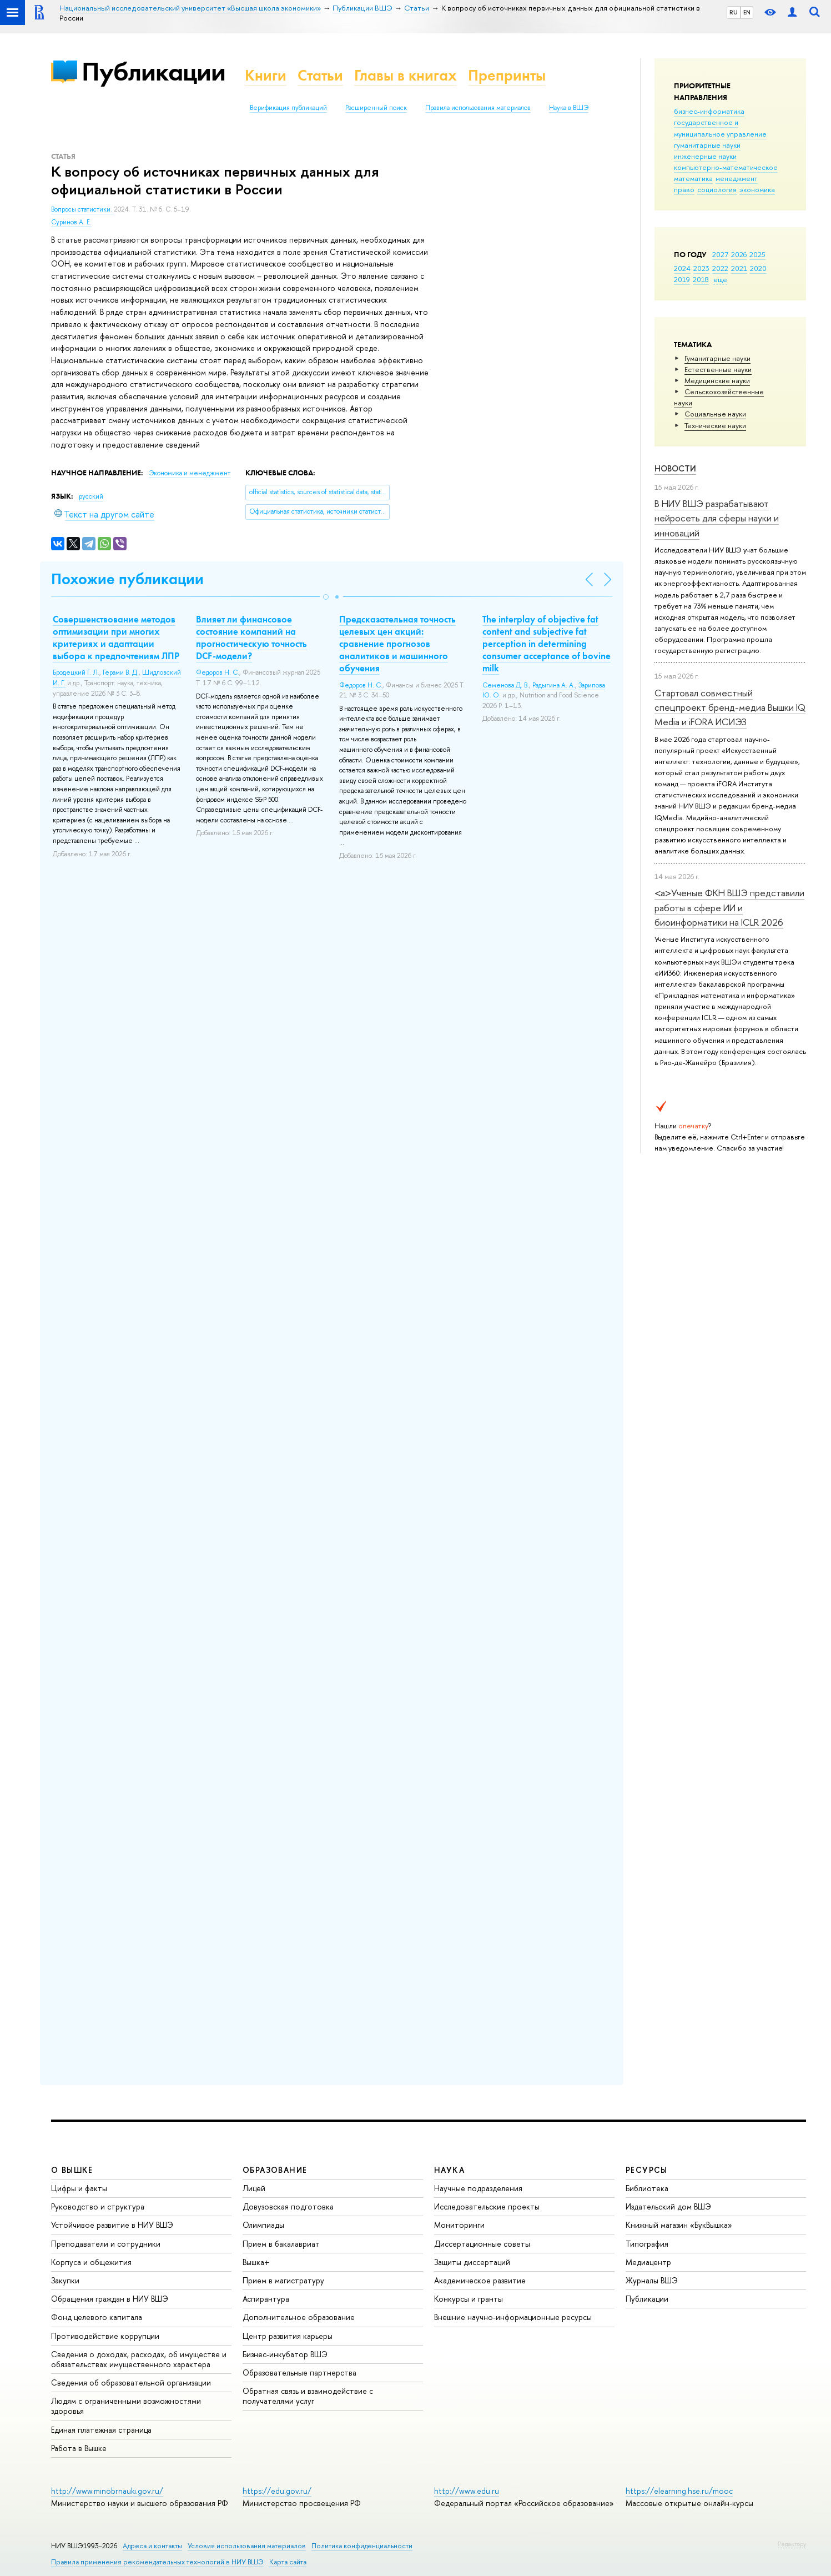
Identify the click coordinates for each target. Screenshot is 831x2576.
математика (693, 178)
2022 (720, 268)
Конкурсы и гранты (468, 2298)
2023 (701, 268)
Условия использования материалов (247, 2545)
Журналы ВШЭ (652, 2280)
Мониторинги (459, 2225)
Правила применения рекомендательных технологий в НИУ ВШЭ (157, 2562)
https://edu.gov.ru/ (277, 2490)
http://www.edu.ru (466, 2490)
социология (717, 189)
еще (720, 279)
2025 (757, 254)
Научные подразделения (478, 2188)
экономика (757, 189)
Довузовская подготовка (288, 2206)
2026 (739, 254)
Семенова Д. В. (505, 685)
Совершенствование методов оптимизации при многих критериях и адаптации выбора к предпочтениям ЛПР (116, 637)
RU (733, 12)
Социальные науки (715, 414)
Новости (675, 468)
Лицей (254, 2188)
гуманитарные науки (707, 145)
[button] (325, 596)
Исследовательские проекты (487, 2206)
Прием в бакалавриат (281, 2243)
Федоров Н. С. (217, 672)
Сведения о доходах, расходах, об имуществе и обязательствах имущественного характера (138, 2359)
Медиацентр (648, 2262)
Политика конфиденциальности (361, 2545)
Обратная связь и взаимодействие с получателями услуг (308, 2396)
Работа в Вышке (79, 2448)
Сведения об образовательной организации (131, 2382)
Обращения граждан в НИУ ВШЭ (109, 2298)
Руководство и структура (97, 2206)
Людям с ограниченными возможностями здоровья (126, 2406)
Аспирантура (266, 2298)
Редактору (792, 2544)
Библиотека (647, 2188)
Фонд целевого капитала (96, 2317)
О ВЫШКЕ (72, 2170)
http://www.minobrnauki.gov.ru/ (107, 2490)
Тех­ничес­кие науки (715, 425)
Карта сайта (287, 2562)
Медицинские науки (717, 380)
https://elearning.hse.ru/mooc (679, 2490)
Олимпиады (263, 2225)
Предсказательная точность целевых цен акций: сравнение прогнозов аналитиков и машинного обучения (397, 643)
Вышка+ (256, 2262)
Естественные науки (718, 369)
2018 (701, 279)
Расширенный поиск (376, 107)
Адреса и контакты (152, 2545)
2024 (682, 268)
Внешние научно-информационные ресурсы (513, 2317)
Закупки (65, 2280)
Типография (647, 2243)
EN (747, 12)
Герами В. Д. (121, 672)
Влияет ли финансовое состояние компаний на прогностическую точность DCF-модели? (251, 637)
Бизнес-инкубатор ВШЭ (285, 2354)
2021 (739, 268)
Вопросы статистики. (82, 209)
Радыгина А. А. (553, 685)
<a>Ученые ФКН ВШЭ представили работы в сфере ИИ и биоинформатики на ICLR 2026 (729, 907)
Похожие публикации (127, 579)
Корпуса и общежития (91, 2262)
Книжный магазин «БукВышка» (679, 2225)
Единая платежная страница (101, 2429)
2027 (720, 254)
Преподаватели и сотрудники (105, 2243)
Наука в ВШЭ (568, 107)
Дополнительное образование (299, 2317)
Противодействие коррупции (105, 2336)
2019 (682, 279)
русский (91, 496)
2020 (758, 268)
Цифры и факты (79, 2188)
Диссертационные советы (482, 2243)
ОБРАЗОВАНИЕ (275, 2170)
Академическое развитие (480, 2280)
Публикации (153, 71)
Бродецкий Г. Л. (76, 672)
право (684, 189)
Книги (265, 75)
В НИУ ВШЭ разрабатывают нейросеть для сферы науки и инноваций (716, 518)
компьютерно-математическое (726, 167)
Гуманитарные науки (717, 358)
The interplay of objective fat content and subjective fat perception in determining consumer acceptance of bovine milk (546, 643)
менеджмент (737, 178)
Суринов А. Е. (71, 222)
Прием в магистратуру (283, 2280)
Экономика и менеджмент (189, 473)
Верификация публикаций (288, 107)
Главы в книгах (405, 75)
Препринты (507, 75)
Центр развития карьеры (288, 2336)
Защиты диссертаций (472, 2262)
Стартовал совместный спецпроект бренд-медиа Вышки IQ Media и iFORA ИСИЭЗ (729, 707)
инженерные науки (705, 156)
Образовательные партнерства (299, 2372)
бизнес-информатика (709, 111)
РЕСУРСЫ (647, 2170)
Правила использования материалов (478, 107)
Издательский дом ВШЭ (668, 2206)
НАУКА (449, 2170)
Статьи (320, 75)
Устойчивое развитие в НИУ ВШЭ (112, 2225)
